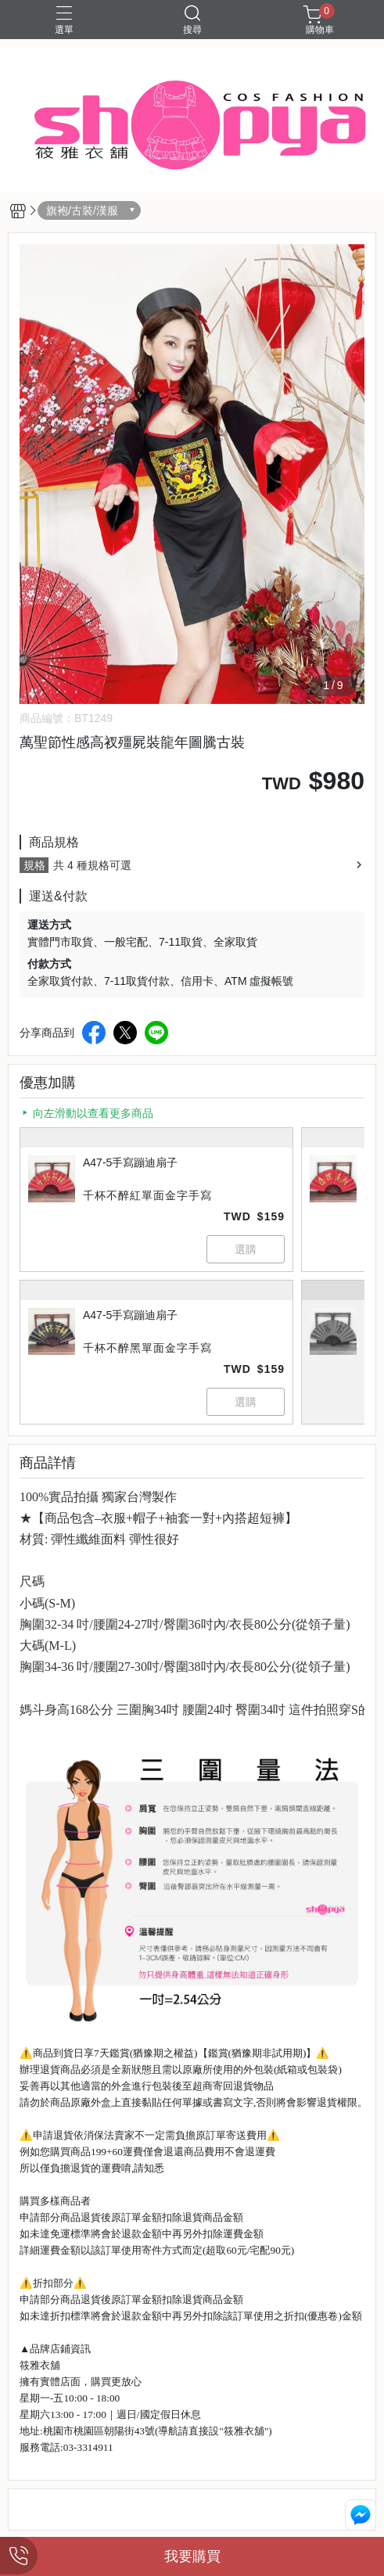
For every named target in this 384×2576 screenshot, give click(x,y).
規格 (34, 865)
